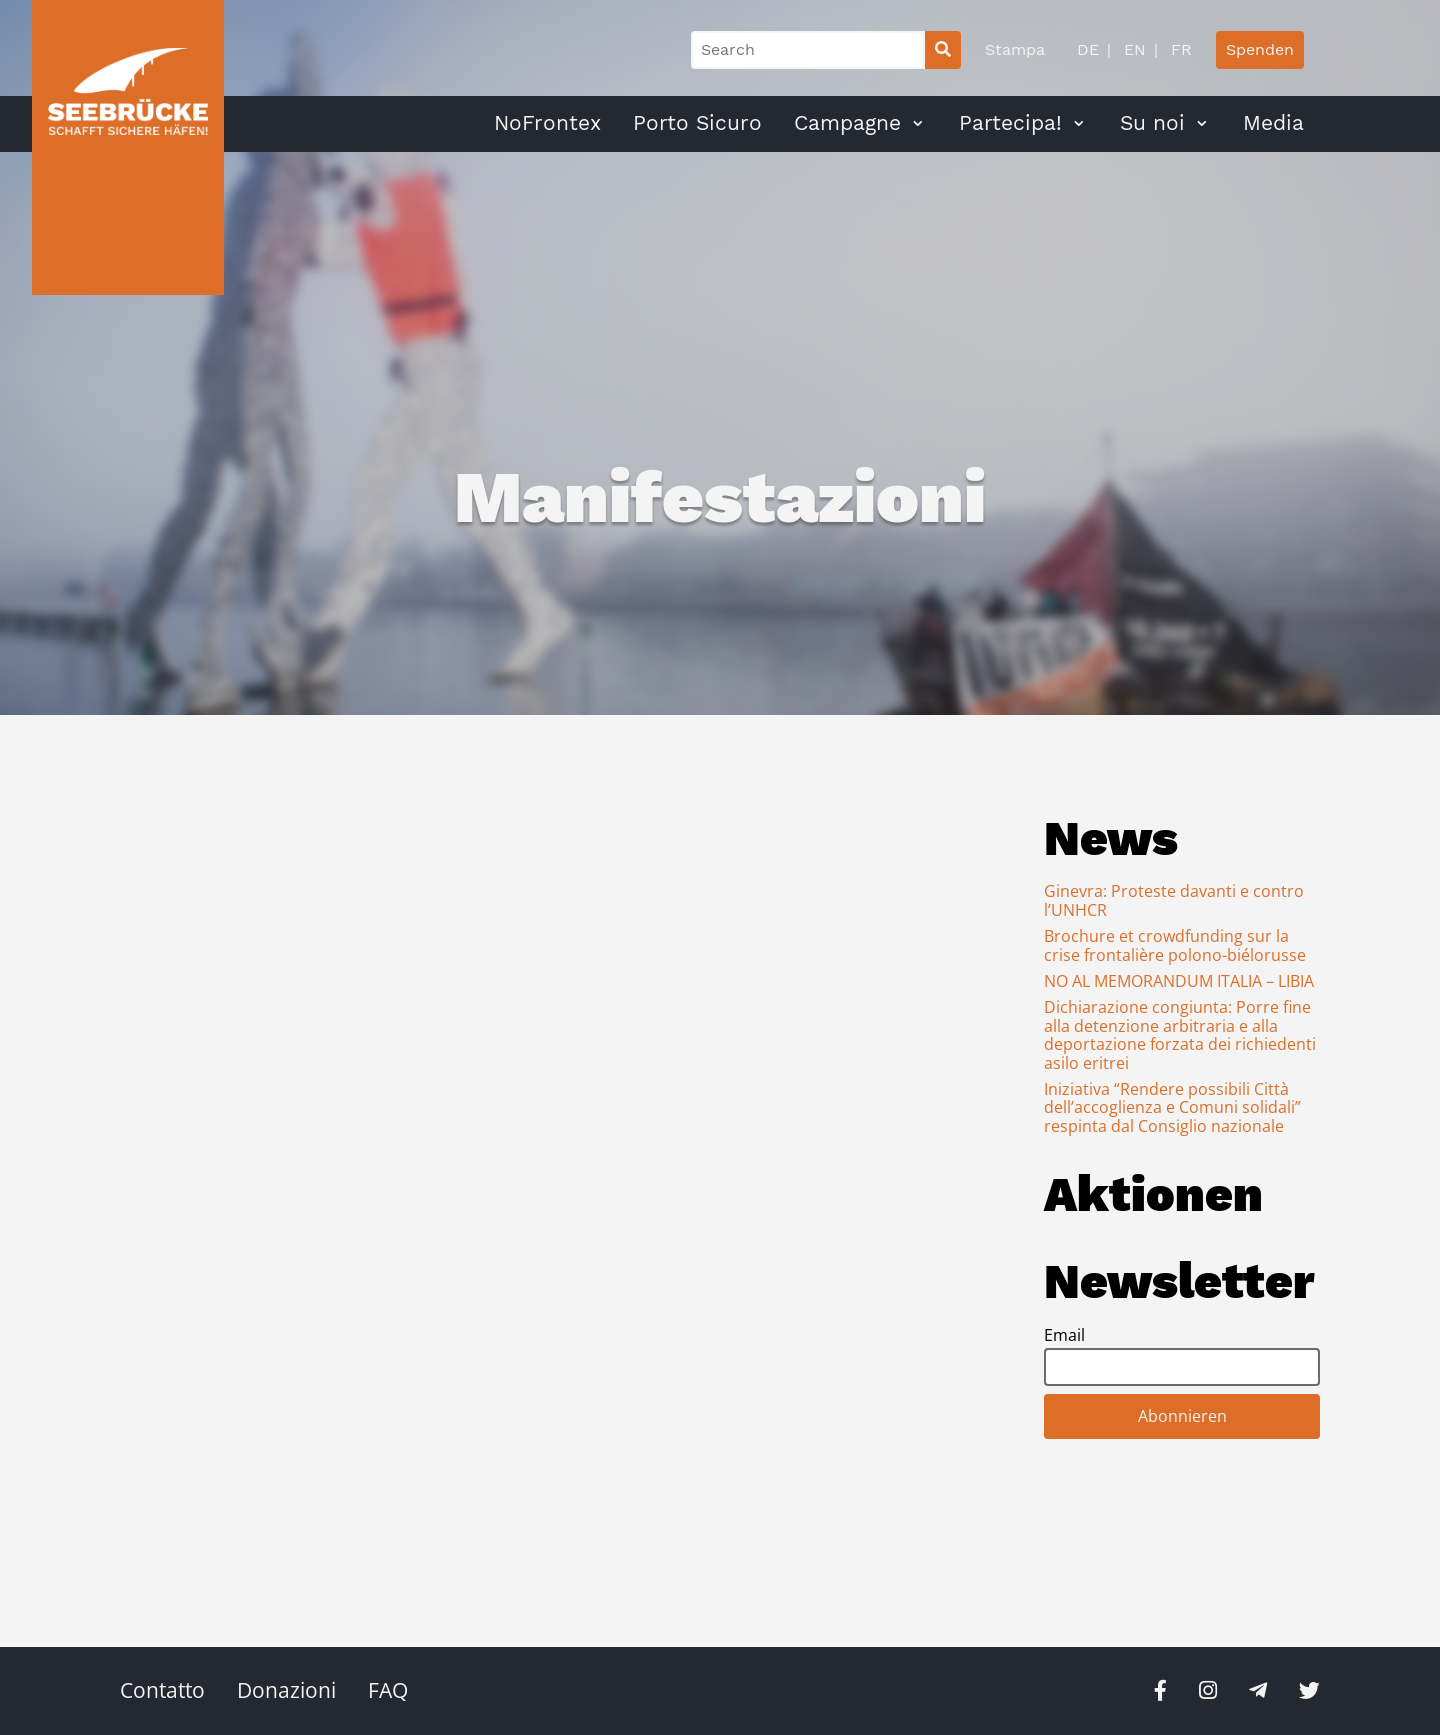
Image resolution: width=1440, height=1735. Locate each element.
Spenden (1260, 49)
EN (1132, 49)
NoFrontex (547, 123)
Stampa (1015, 49)
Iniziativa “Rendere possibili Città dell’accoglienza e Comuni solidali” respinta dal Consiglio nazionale (1172, 1107)
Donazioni (286, 1690)
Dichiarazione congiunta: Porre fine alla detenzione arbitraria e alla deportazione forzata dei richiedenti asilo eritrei (1180, 1034)
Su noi (1152, 123)
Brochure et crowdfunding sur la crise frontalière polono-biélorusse (1175, 945)
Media (1273, 123)
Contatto (162, 1690)
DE (1088, 49)
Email (1064, 1335)
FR (1179, 49)
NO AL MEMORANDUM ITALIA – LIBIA (1179, 981)
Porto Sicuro (697, 123)
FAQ (388, 1690)
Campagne (847, 123)
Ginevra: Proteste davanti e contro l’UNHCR (1174, 900)
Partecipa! (1010, 123)
